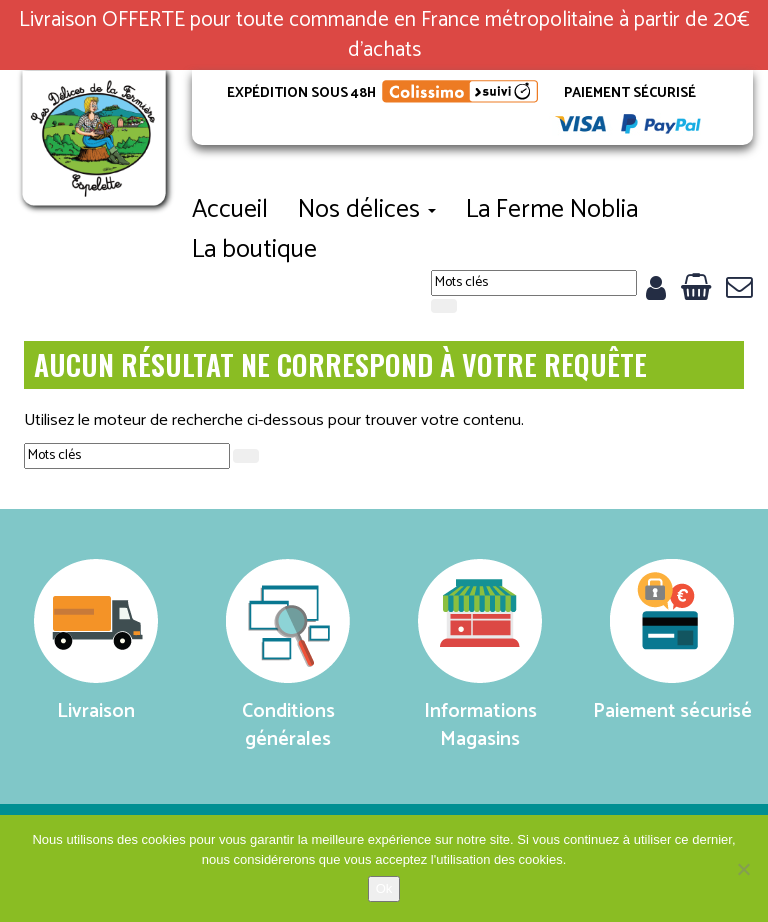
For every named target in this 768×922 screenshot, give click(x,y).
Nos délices (367, 210)
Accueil (230, 210)
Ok (384, 888)
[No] (743, 869)
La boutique (254, 250)
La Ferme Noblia (552, 210)
